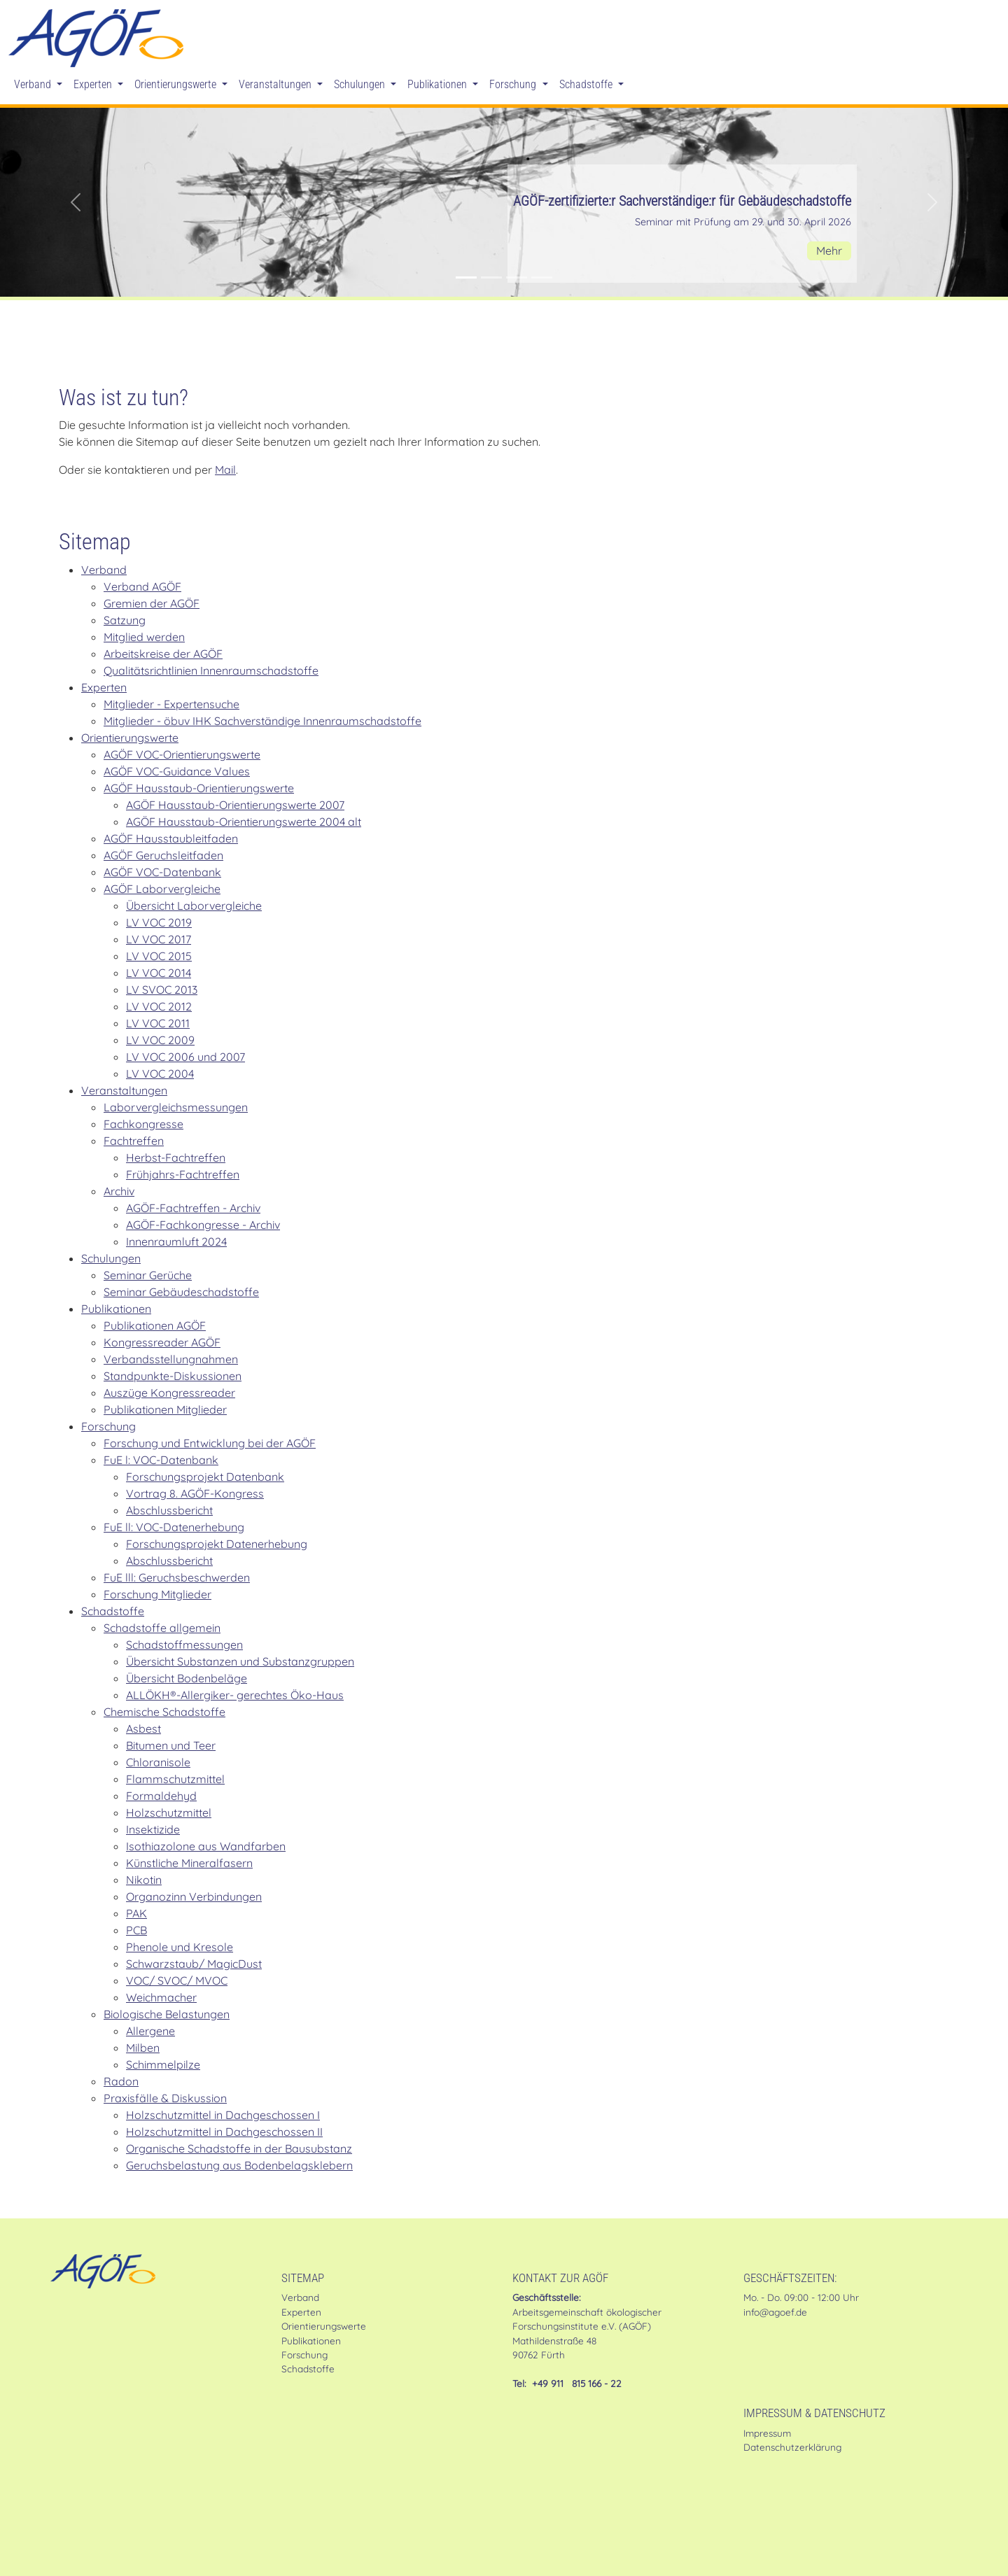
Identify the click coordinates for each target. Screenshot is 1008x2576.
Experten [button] (94, 84)
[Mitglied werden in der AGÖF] (541, 277)
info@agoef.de (775, 2312)
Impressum (767, 2433)
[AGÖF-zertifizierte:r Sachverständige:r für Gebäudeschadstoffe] (466, 277)
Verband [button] (34, 84)
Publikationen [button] (438, 84)
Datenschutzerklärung (792, 2447)
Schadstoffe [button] (587, 84)
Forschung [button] (514, 84)
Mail (225, 470)
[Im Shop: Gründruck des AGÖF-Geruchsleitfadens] (491, 277)
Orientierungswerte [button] (176, 84)
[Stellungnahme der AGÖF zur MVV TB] (516, 277)
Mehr (829, 251)
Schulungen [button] (361, 84)
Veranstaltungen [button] (276, 84)
